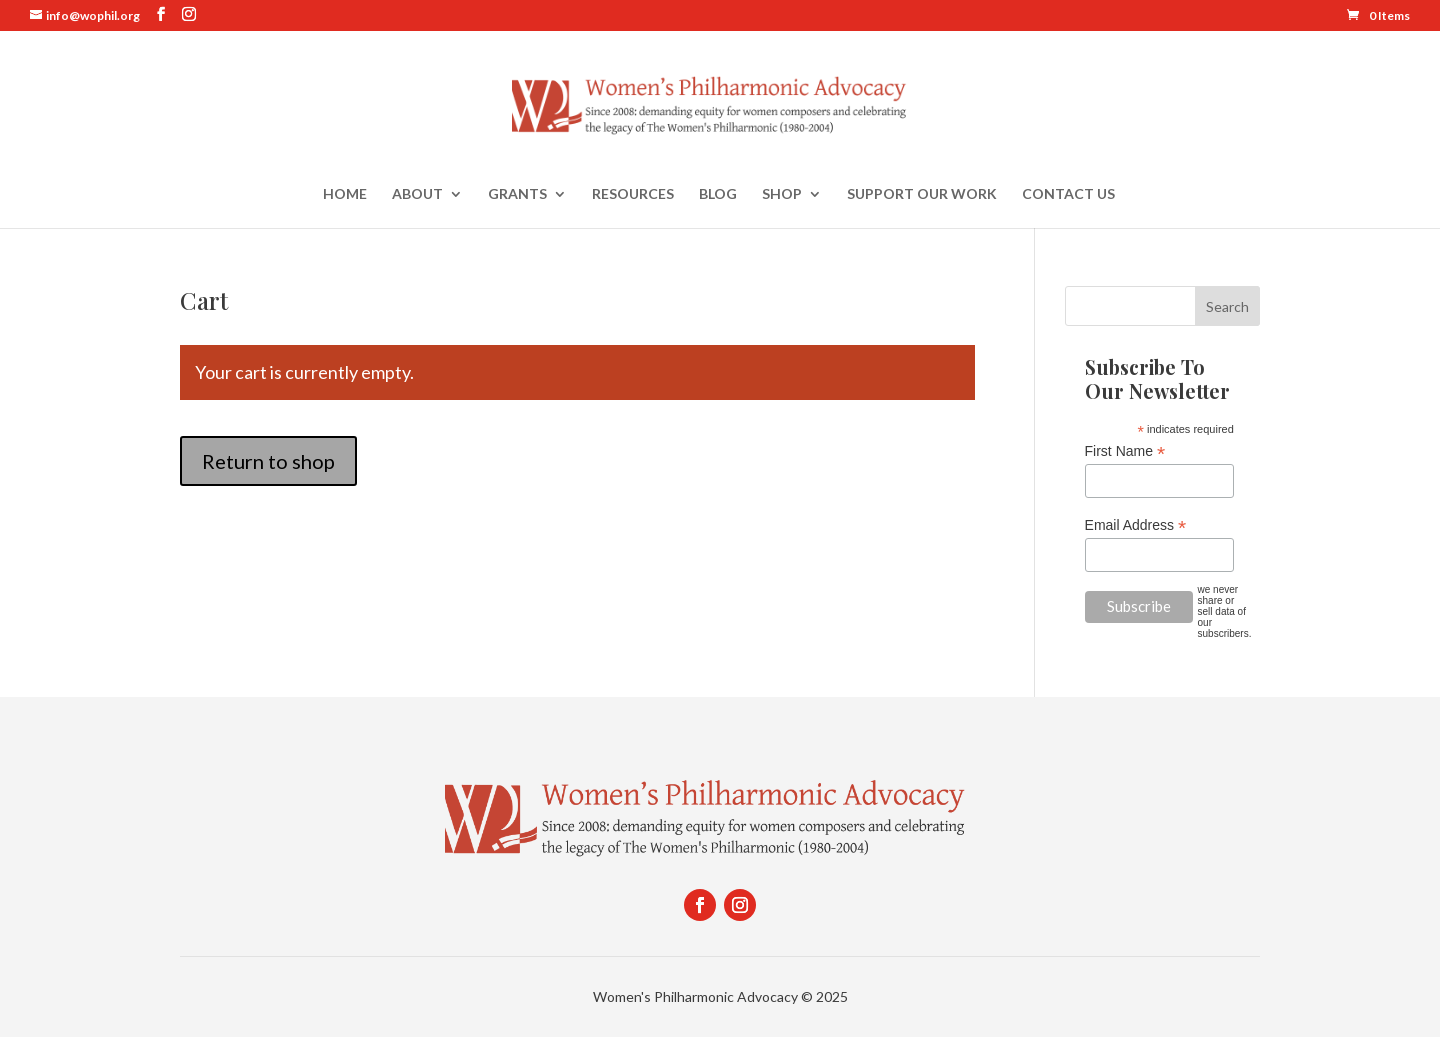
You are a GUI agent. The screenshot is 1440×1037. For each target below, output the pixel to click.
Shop (782, 194)
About (417, 194)
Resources (633, 194)
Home (345, 194)
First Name (1125, 451)
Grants (517, 194)
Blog (718, 194)
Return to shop (268, 461)
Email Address (1136, 525)
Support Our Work (922, 194)
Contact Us (1068, 194)
